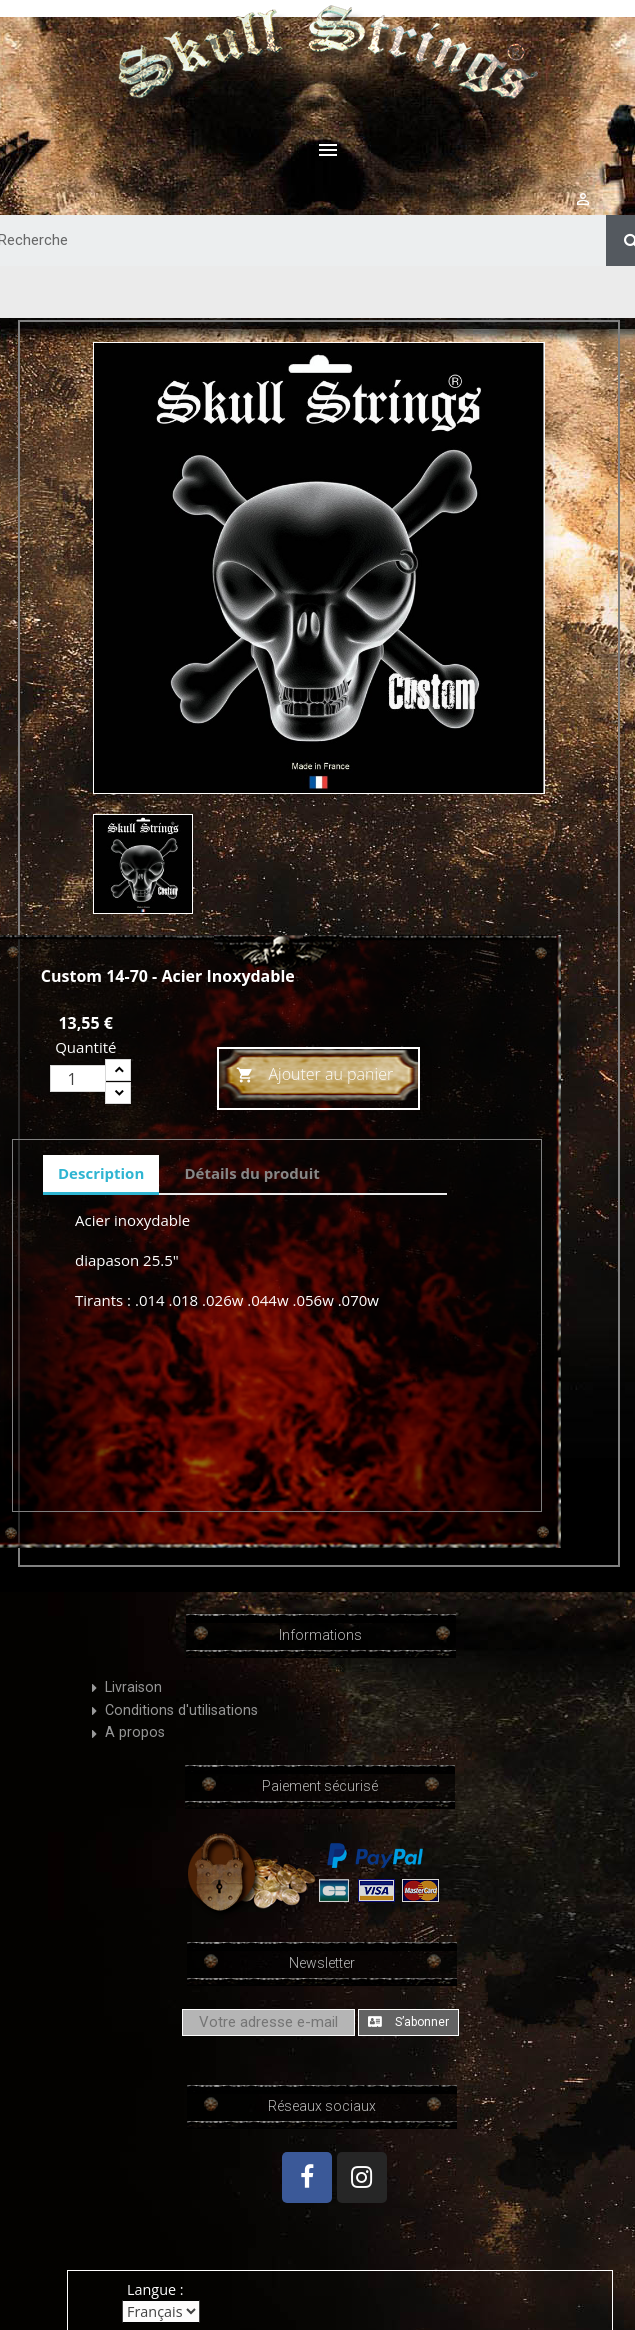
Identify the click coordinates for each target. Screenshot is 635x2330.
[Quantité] (78, 1078)
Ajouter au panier (314, 1075)
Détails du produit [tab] (251, 1173)
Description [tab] (101, 1173)
